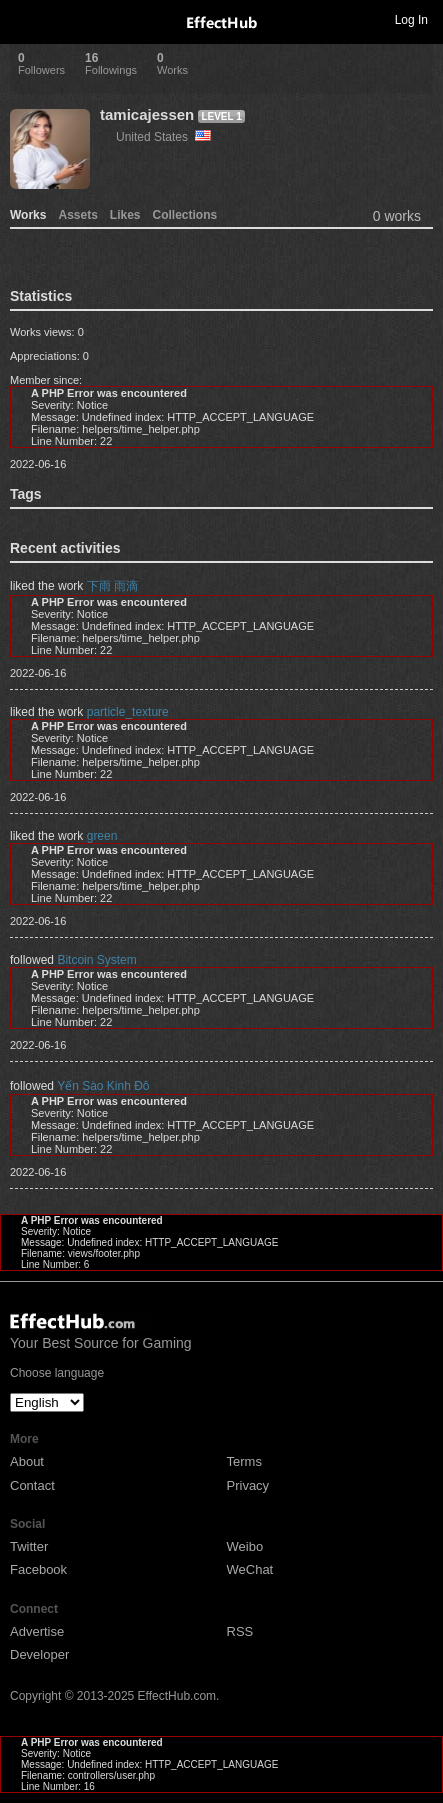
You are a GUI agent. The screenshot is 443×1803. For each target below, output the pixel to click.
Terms (244, 1461)
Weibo (245, 1546)
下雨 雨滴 (112, 586)
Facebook (38, 1569)
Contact (32, 1485)
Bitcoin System (96, 960)
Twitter (29, 1546)
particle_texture (128, 712)
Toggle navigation (24, 19)
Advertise (37, 1631)
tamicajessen (147, 114)
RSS (240, 1631)
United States (163, 137)
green (102, 836)
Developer (39, 1654)
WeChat (250, 1569)
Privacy (248, 1485)
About (27, 1461)
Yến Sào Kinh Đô (103, 1086)
